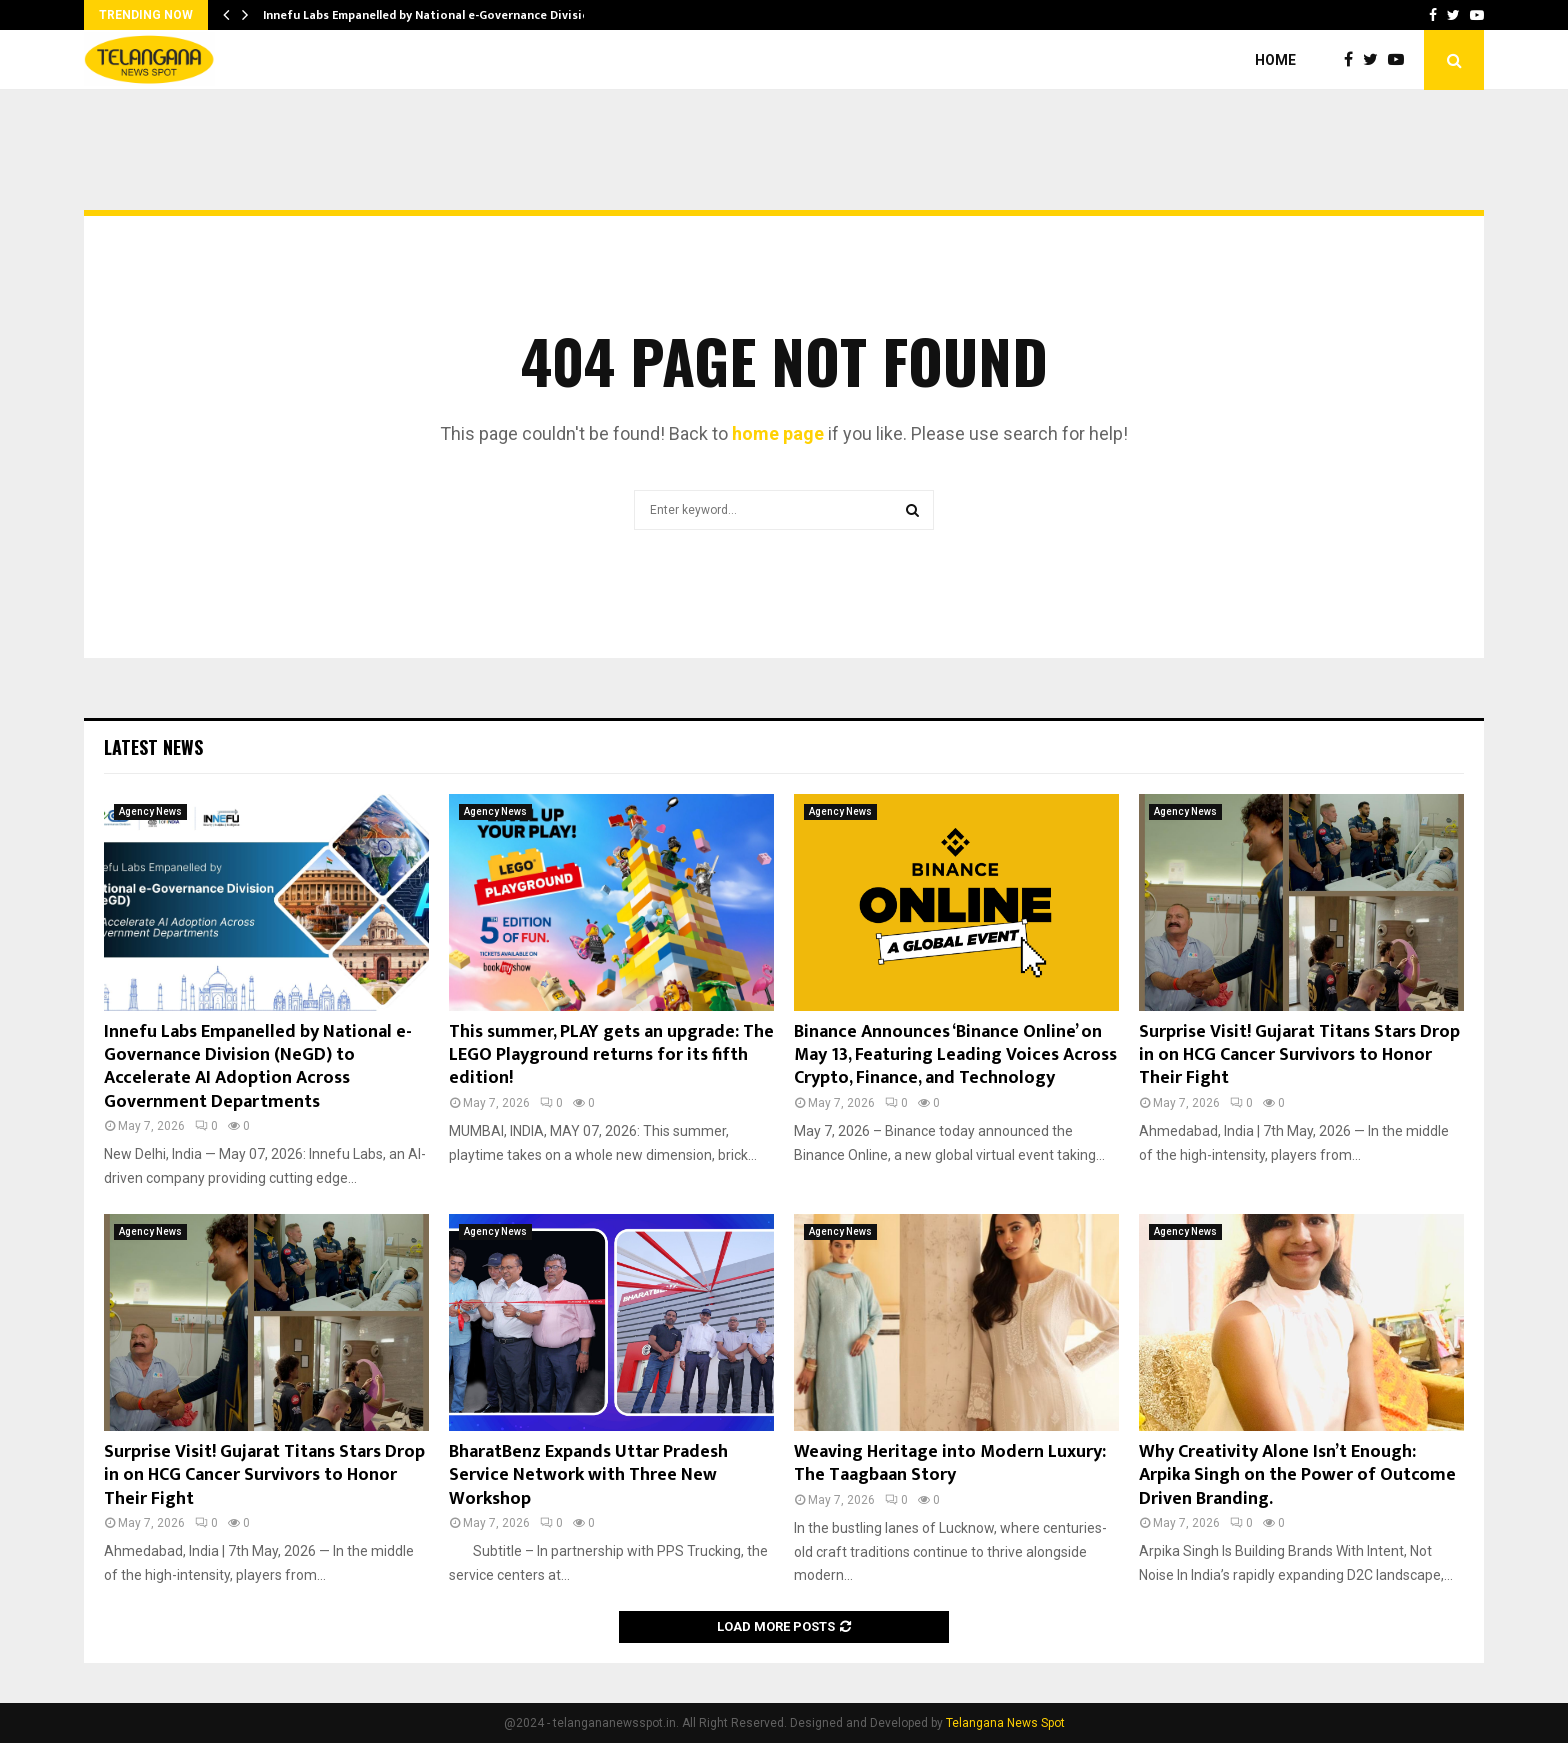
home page (778, 433)
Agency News (150, 811)
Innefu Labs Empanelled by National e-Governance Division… (435, 15)
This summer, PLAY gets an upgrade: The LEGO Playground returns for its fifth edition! (611, 1055)
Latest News (153, 747)
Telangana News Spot (1005, 1723)
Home (1275, 60)
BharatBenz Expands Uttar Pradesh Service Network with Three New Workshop (588, 1475)
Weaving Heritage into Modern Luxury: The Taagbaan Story (950, 1463)
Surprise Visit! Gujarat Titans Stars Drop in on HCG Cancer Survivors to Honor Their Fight (1299, 1055)
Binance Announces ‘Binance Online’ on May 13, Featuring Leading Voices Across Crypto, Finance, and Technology (955, 1055)
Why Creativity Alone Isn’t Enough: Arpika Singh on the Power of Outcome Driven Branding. (1297, 1475)
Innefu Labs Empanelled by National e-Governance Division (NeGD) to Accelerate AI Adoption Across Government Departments (258, 1067)
